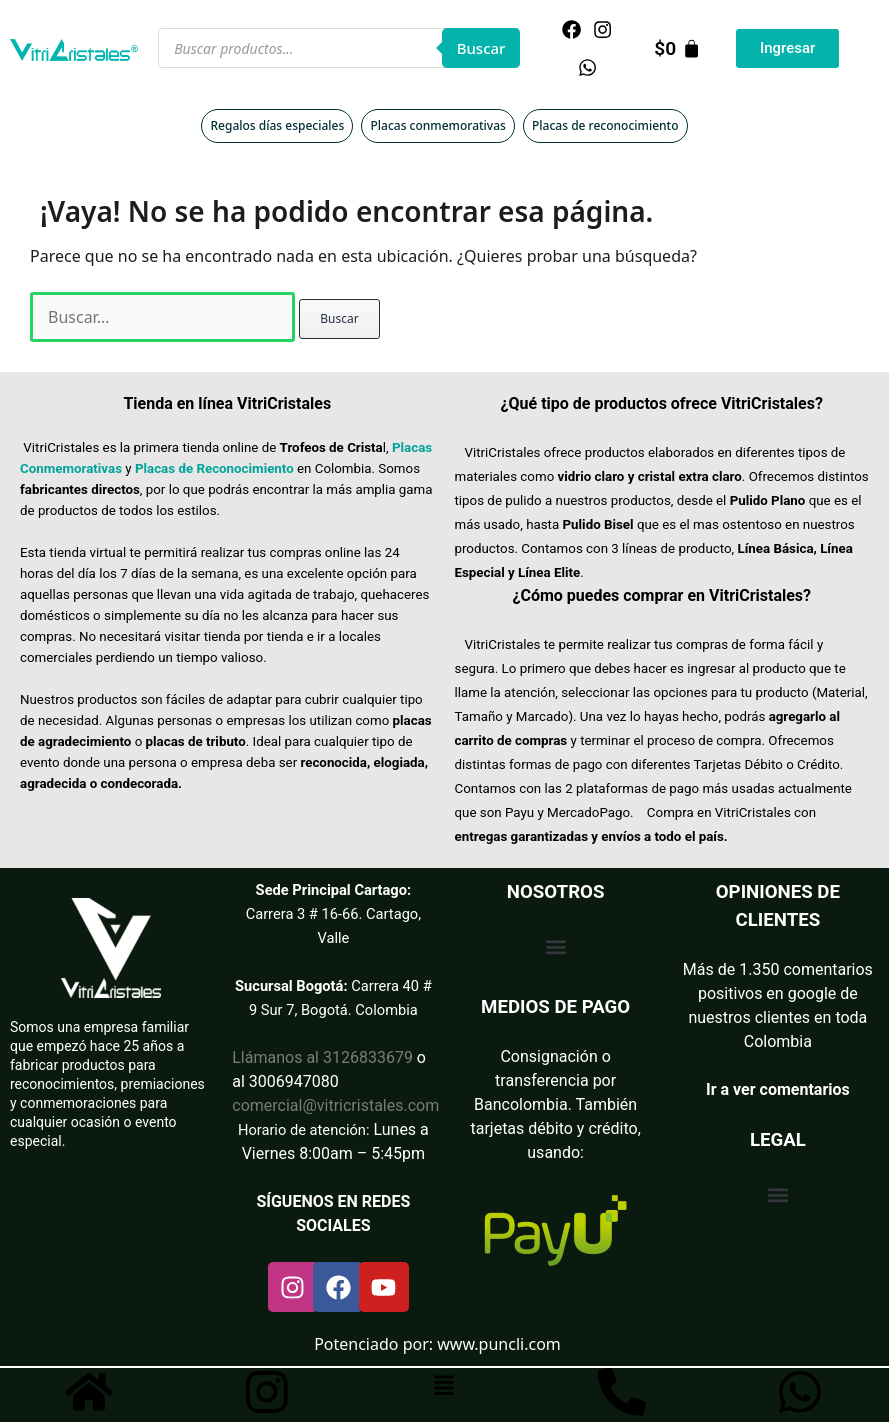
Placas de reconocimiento (605, 125)
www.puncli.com (499, 1344)
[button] (555, 946)
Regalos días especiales (277, 125)
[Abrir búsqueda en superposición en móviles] (339, 48)
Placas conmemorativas (437, 125)
